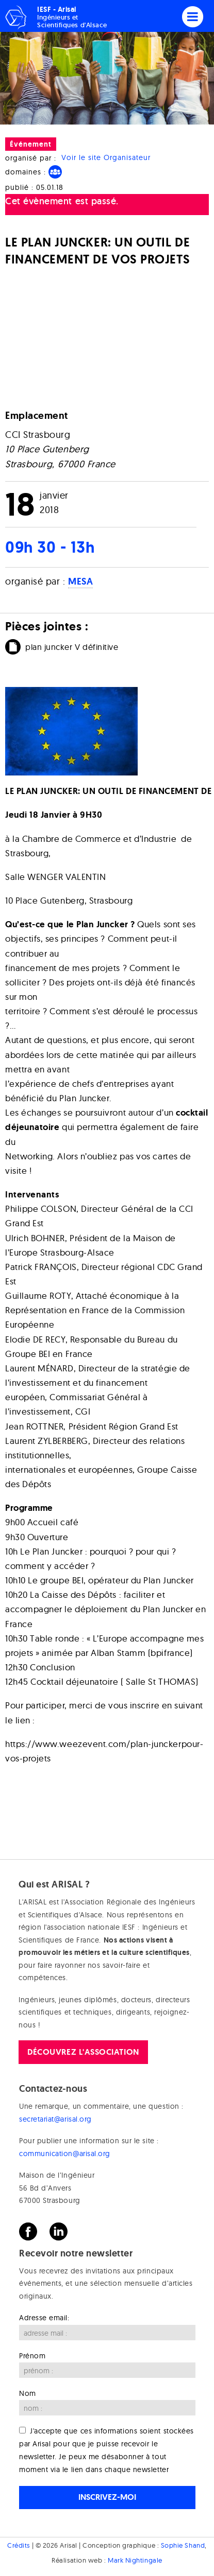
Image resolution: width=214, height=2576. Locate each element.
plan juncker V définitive (72, 647)
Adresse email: (44, 2317)
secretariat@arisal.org (55, 2119)
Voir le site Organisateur (106, 158)
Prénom (32, 2355)
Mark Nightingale (135, 2560)
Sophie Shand (183, 2545)
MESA (80, 581)
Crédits (18, 2545)
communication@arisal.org (64, 2153)
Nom (27, 2393)
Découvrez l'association (83, 2051)
